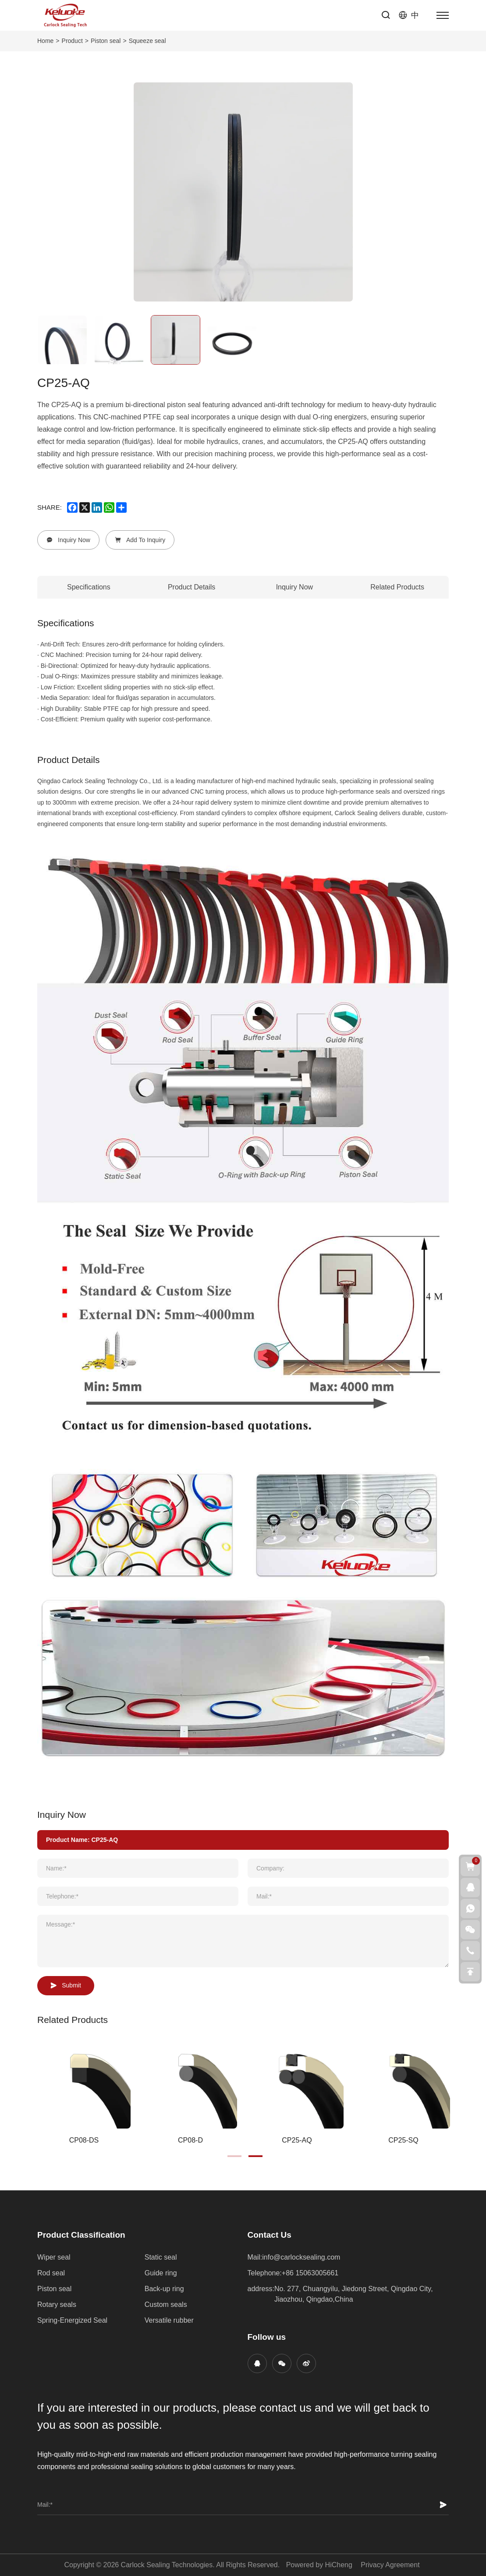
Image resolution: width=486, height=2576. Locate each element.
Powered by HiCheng (319, 2565)
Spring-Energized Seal (72, 2320)
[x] (84, 507)
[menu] (442, 15)
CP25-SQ (403, 2140)
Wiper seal (54, 2257)
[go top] (470, 1971)
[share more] (121, 507)
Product (72, 40)
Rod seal (51, 2273)
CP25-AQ (297, 2140)
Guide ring (161, 2273)
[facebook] (72, 507)
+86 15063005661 (310, 2273)
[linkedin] (97, 507)
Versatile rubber (169, 2320)
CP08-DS (84, 2140)
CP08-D (190, 2140)
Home (45, 40)
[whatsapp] (109, 507)
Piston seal (106, 40)
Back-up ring (164, 2288)
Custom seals (166, 2304)
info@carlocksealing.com (301, 2257)
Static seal (161, 2257)
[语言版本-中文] (409, 15)
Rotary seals (56, 2304)
